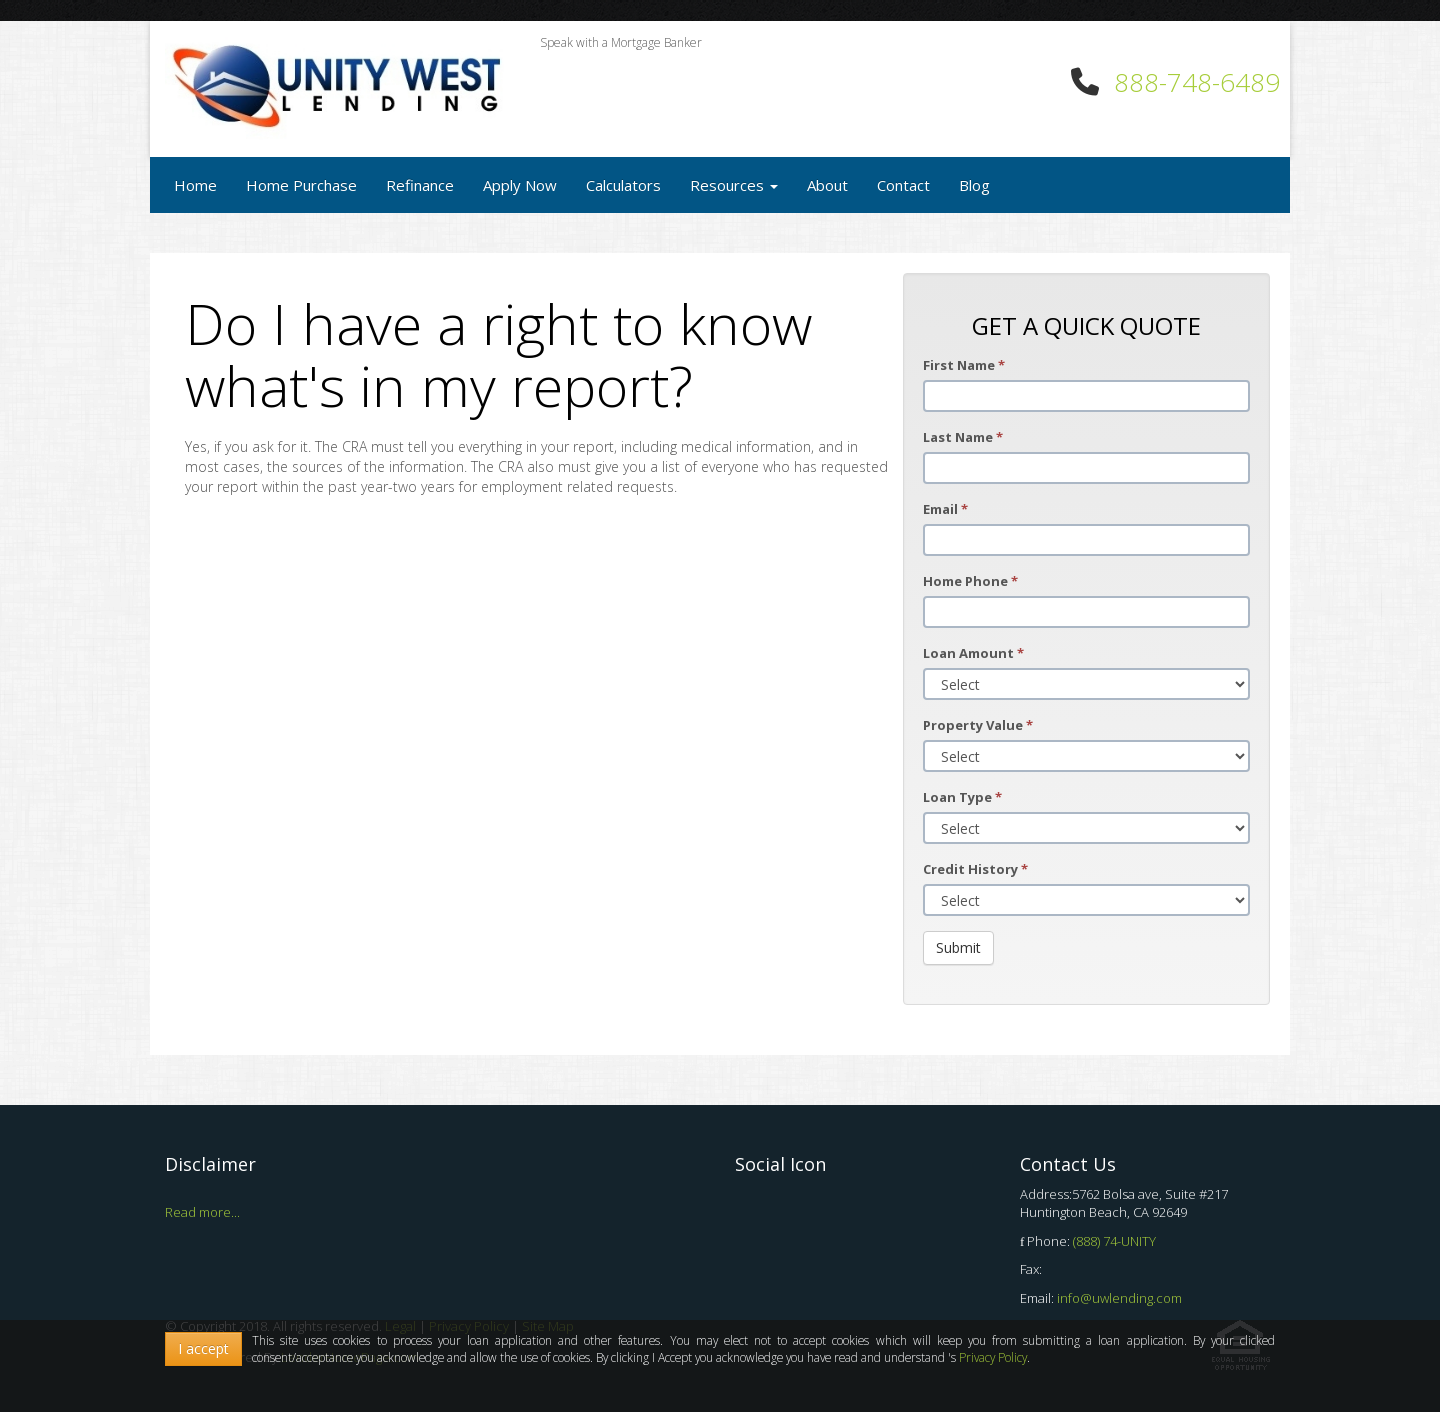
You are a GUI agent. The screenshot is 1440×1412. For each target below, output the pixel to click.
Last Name (963, 437)
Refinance (420, 185)
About (827, 185)
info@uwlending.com (1119, 1298)
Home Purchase (301, 185)
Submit (958, 947)
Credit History (975, 869)
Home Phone (970, 581)
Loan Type (962, 797)
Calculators (623, 185)
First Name (964, 365)
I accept (203, 1348)
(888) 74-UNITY (1114, 1241)
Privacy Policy (993, 1357)
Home (195, 185)
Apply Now (520, 185)
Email (945, 509)
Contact (903, 185)
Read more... (202, 1212)
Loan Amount (973, 653)
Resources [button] (734, 185)
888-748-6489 (1197, 82)
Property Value (978, 725)
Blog (974, 185)
